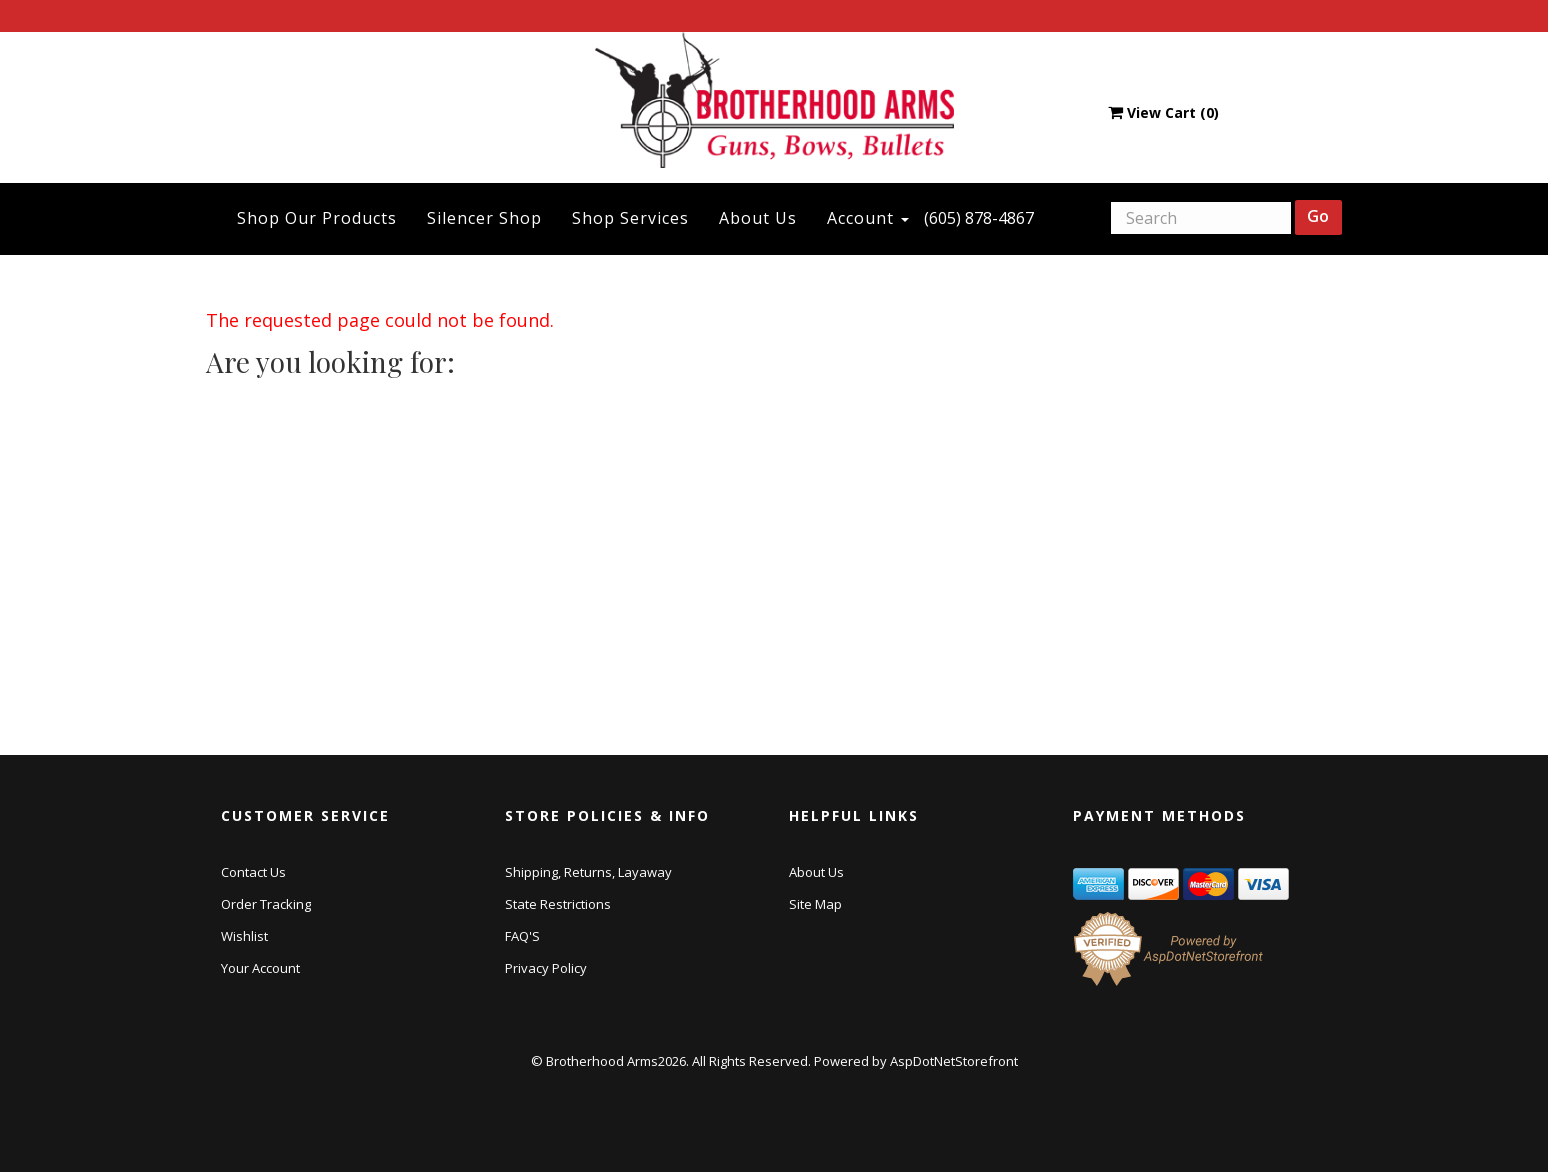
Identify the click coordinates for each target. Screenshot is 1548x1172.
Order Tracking (266, 904)
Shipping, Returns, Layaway (588, 872)
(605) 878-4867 (979, 218)
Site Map (815, 904)
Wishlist (244, 936)
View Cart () (1163, 112)
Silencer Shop (484, 218)
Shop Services (630, 218)
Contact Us (253, 872)
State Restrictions (558, 904)
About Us (758, 218)
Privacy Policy (546, 968)
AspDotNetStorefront (954, 1061)
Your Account (260, 968)
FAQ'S (522, 936)
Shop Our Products (317, 218)
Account (868, 218)
